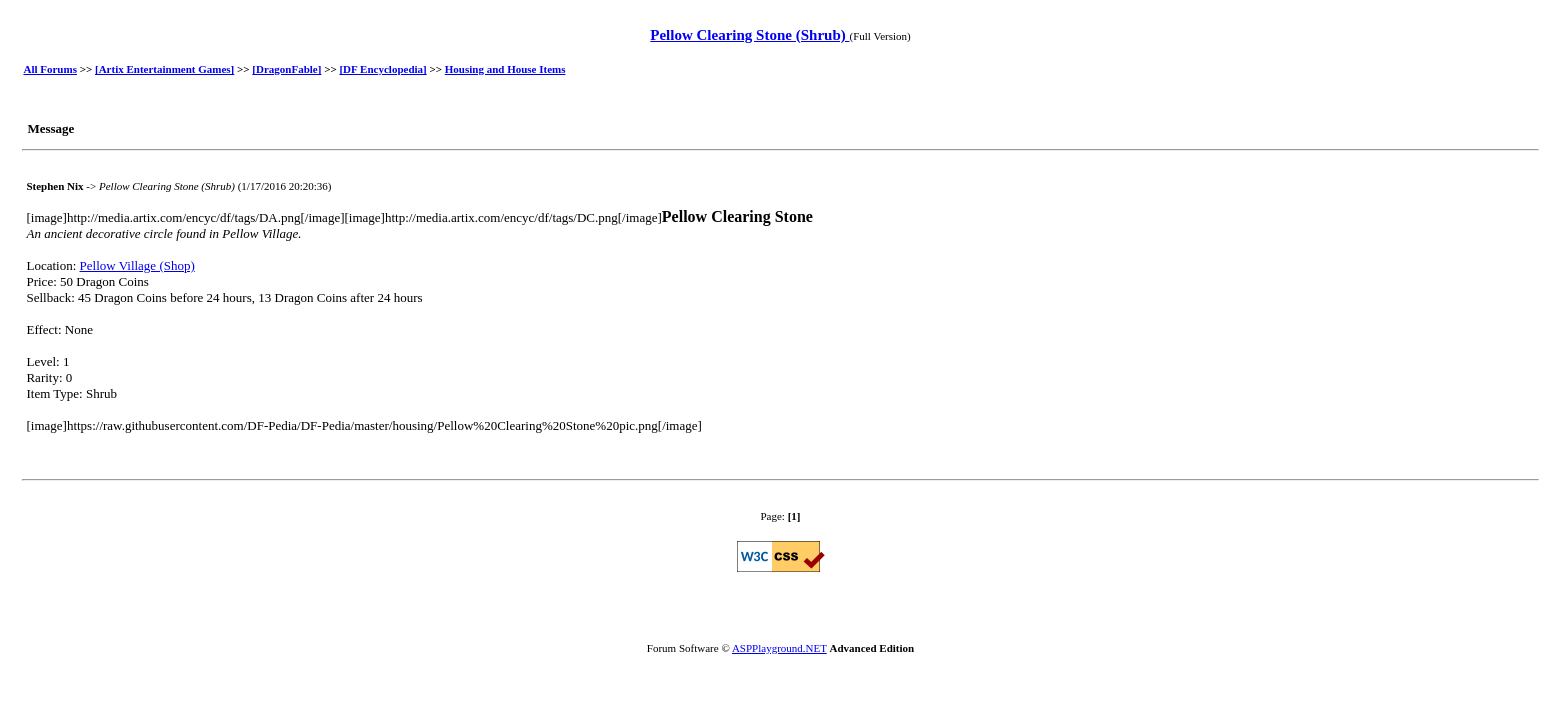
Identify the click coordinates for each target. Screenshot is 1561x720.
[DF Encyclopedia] (382, 69)
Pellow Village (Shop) (137, 265)
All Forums (49, 69)
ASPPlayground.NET (779, 648)
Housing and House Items (505, 69)
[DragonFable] (286, 69)
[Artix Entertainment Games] (164, 69)
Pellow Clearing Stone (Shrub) (749, 35)
